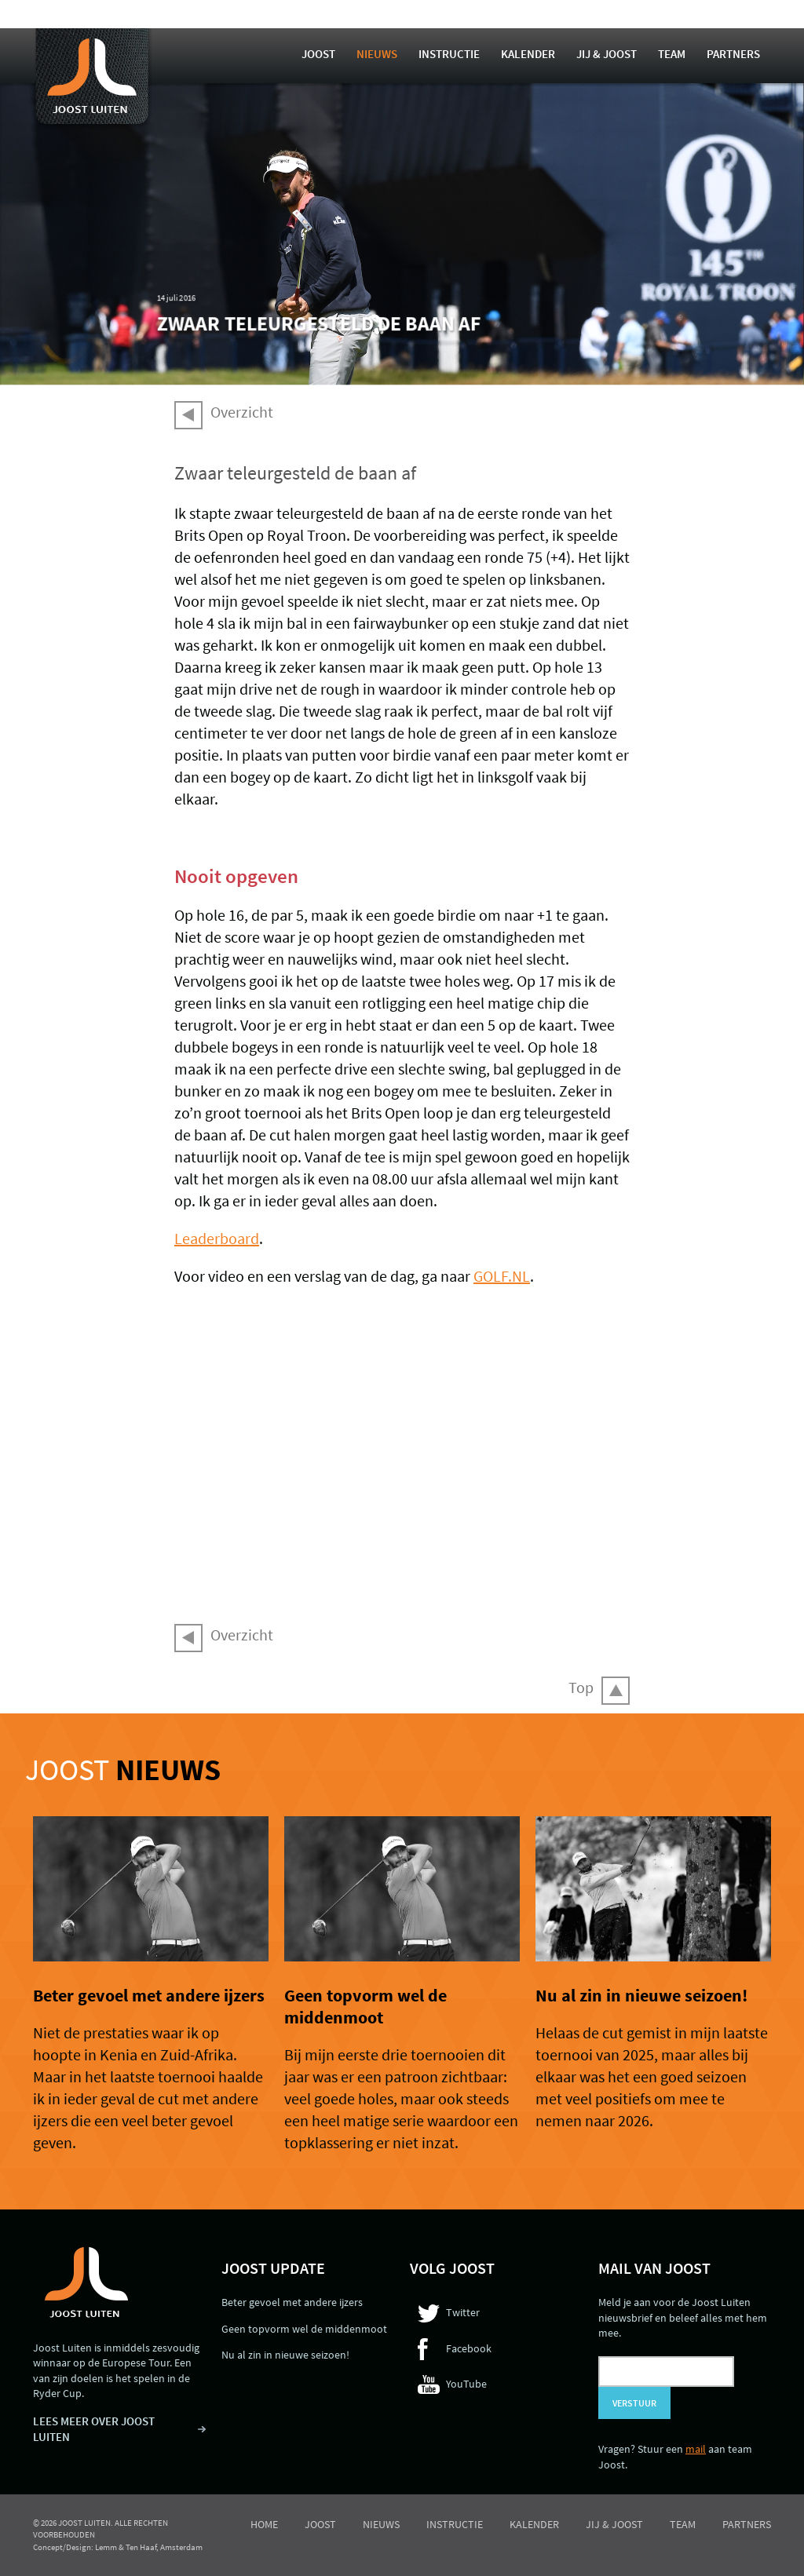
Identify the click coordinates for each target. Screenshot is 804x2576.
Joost (318, 53)
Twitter (463, 2312)
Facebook (469, 2348)
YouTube (466, 2384)
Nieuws (376, 53)
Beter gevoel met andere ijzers (149, 1995)
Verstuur (634, 2403)
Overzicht (241, 411)
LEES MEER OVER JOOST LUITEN (94, 2429)
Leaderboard (216, 1238)
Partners (733, 53)
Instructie (449, 53)
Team (671, 53)
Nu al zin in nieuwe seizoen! (641, 1995)
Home (264, 2524)
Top (581, 1687)
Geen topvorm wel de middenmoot (365, 2006)
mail (695, 2449)
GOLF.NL (501, 1276)
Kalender (528, 53)
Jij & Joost (606, 53)
